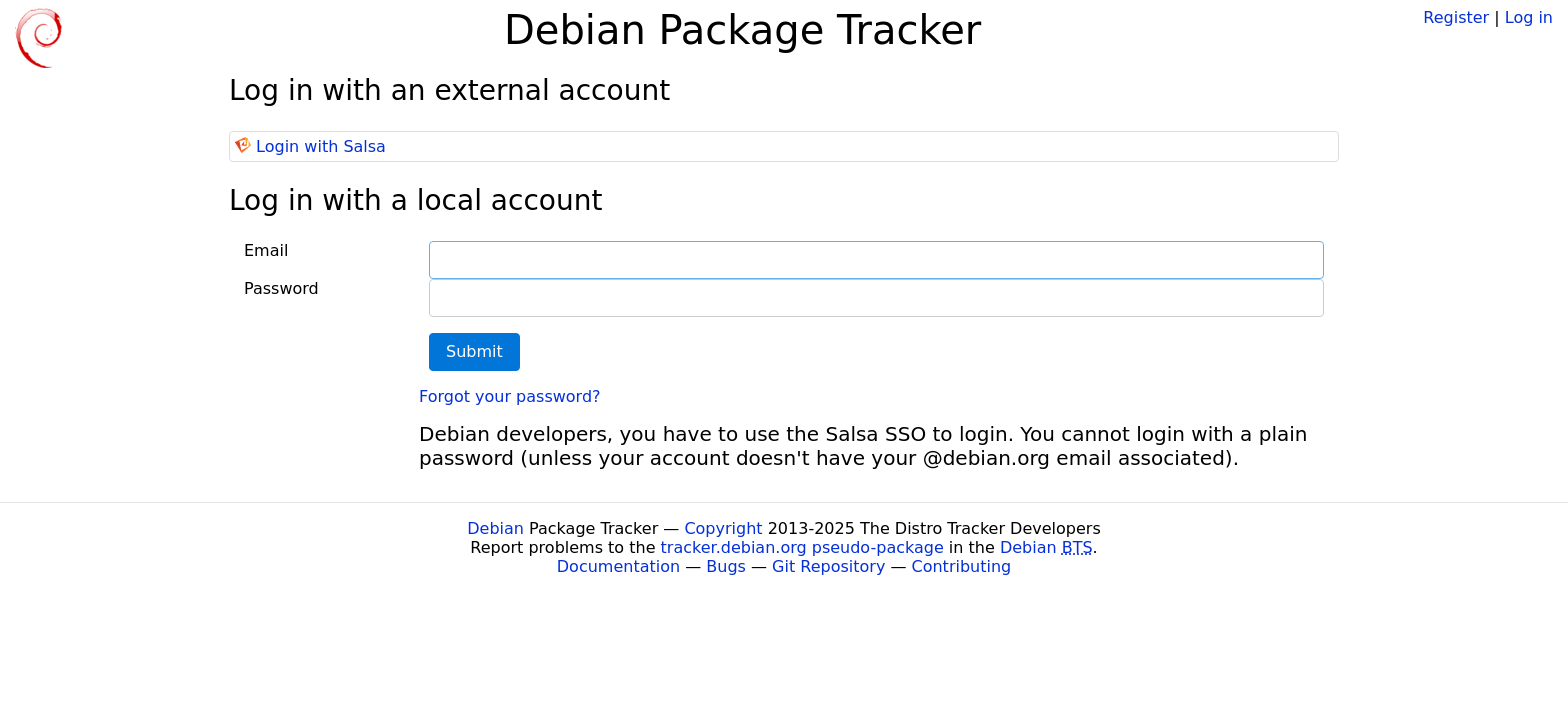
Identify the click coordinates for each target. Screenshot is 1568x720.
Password (281, 288)
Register (1456, 17)
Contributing (962, 566)
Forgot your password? (510, 396)
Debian (495, 528)
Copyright (723, 528)
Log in (1529, 17)
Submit (474, 351)
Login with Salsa (321, 146)
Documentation (618, 566)
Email (266, 250)
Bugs (726, 566)
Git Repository (828, 566)
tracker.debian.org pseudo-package (802, 547)
